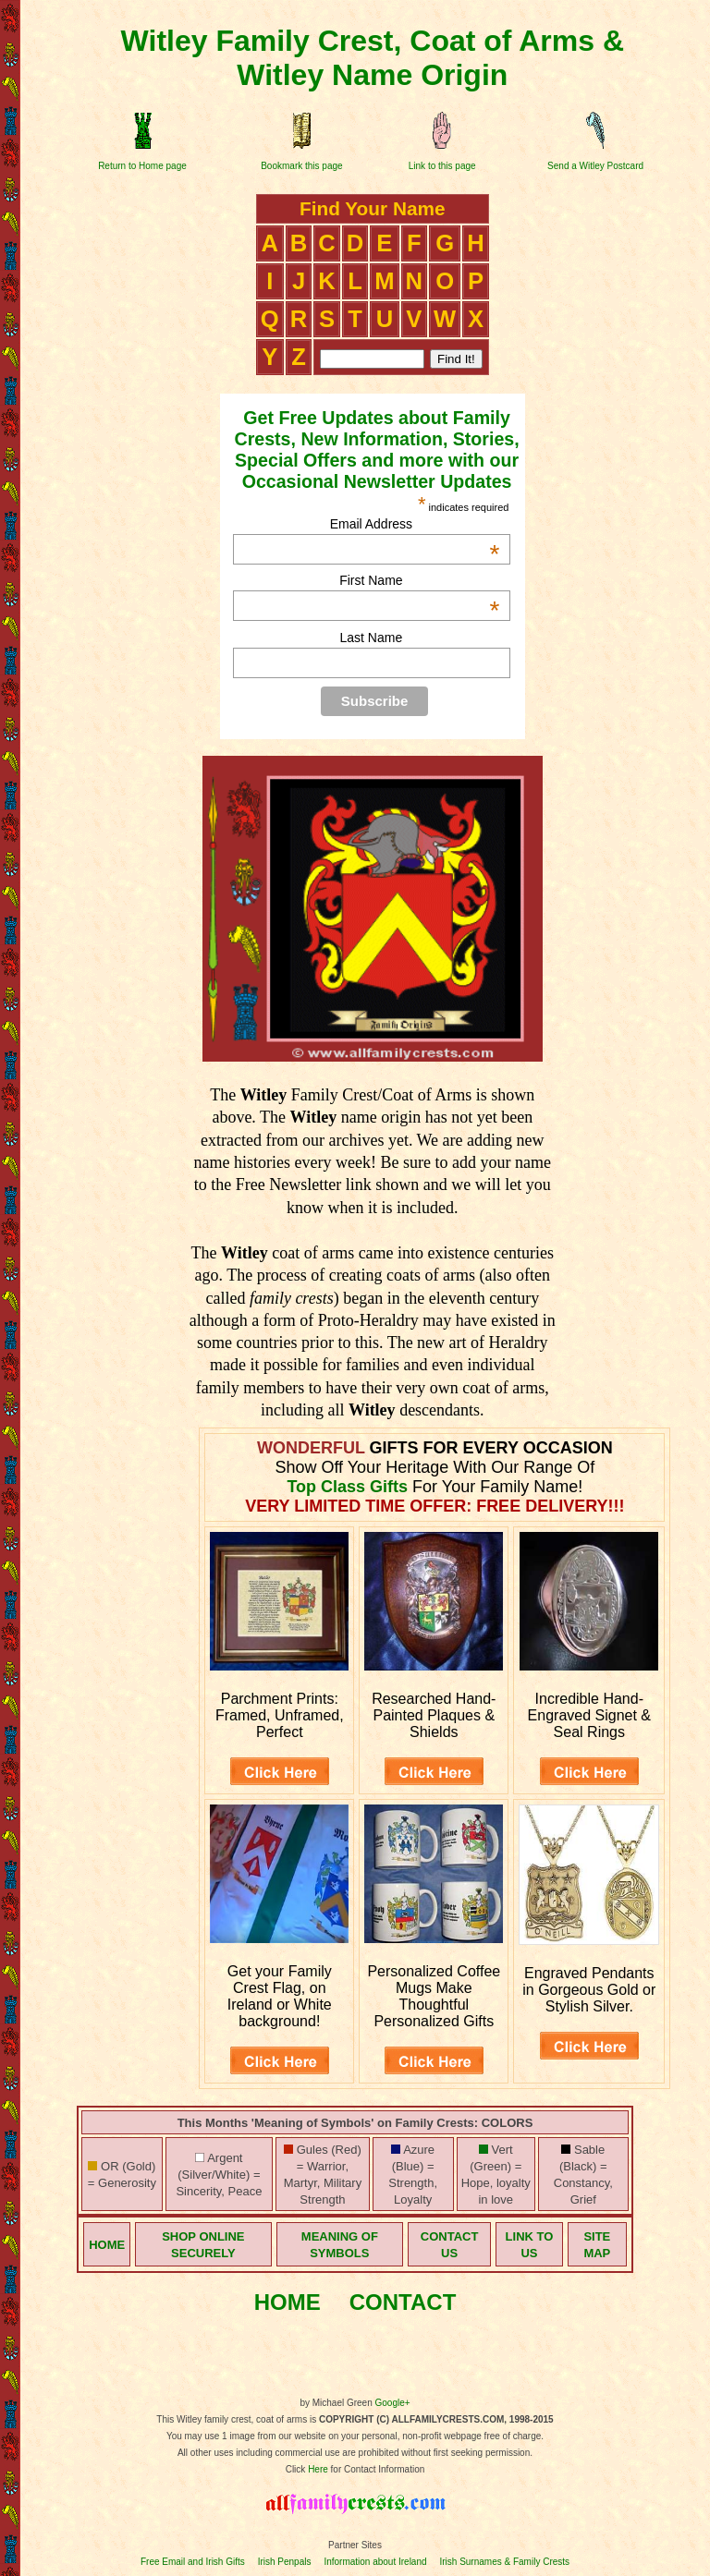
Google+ (392, 2403)
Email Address (415, 523)
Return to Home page (142, 166)
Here (318, 2469)
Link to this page (442, 166)
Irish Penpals (285, 2562)
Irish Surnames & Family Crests (504, 2562)
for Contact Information (376, 2469)
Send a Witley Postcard (595, 166)
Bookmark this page (301, 166)
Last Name (371, 637)
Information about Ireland (375, 2562)
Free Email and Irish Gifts (193, 2562)
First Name (419, 580)
